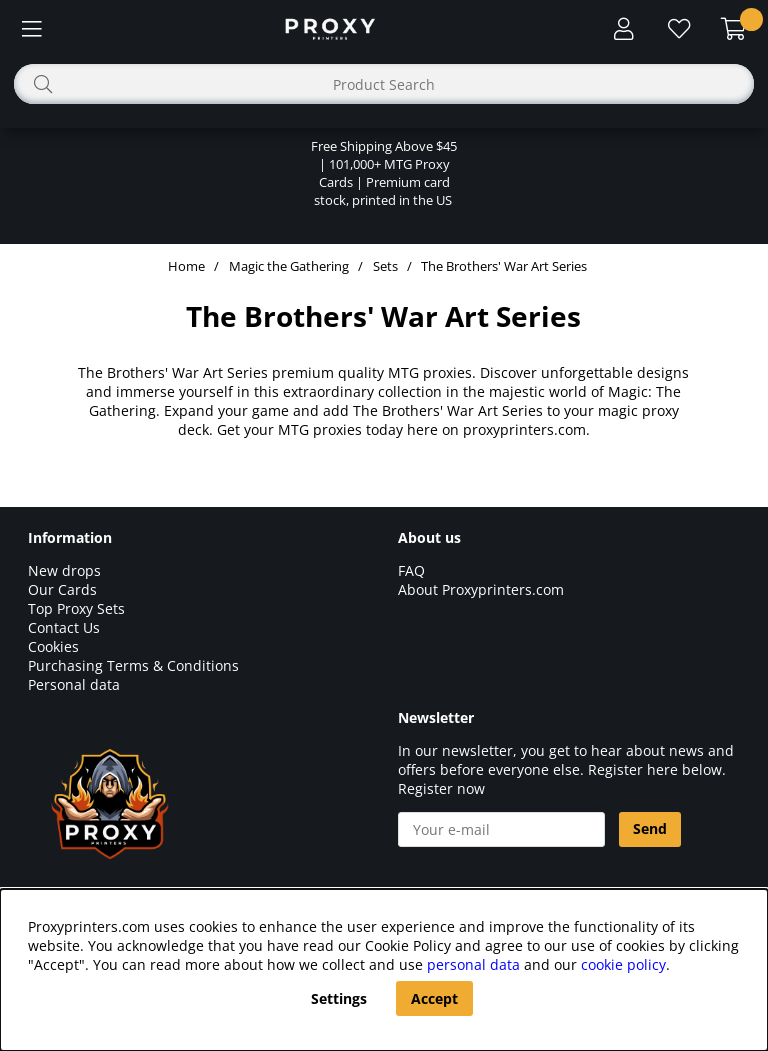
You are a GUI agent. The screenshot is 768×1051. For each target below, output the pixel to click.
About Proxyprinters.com (481, 589)
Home (186, 266)
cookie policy (623, 964)
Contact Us (64, 627)
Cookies (53, 646)
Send (650, 828)
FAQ (411, 570)
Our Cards (62, 589)
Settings (339, 998)
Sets (385, 266)
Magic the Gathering (289, 266)
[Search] (384, 84)
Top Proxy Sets (76, 608)
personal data (473, 964)
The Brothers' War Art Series (504, 266)
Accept (434, 998)
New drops (64, 570)
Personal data (74, 684)
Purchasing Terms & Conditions (133, 665)
